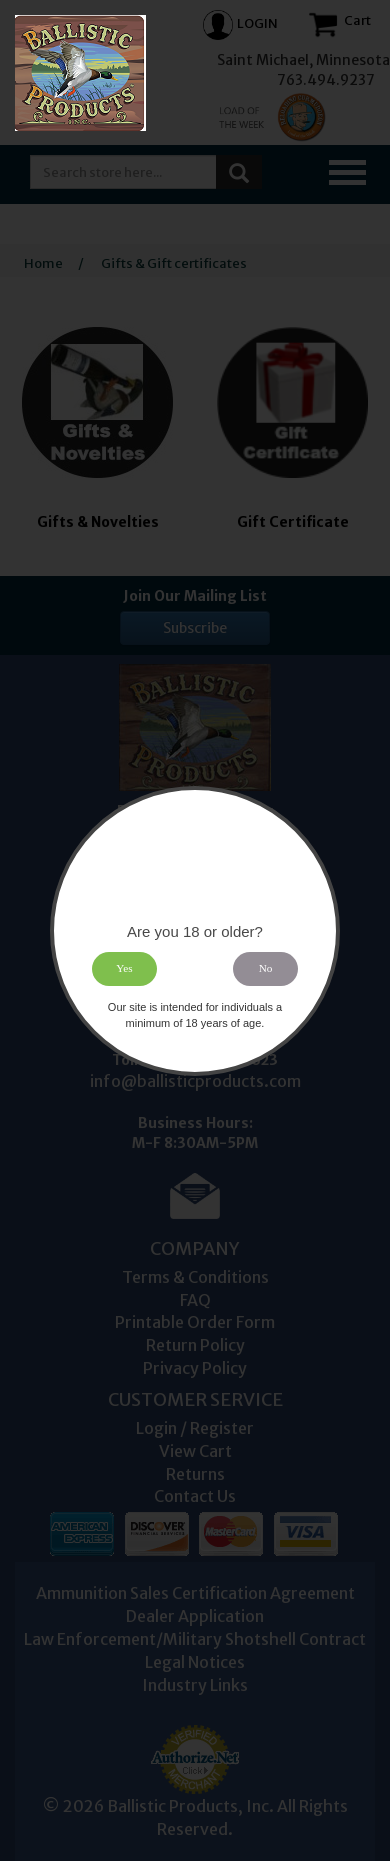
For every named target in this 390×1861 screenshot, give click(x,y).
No (266, 968)
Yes (124, 968)
